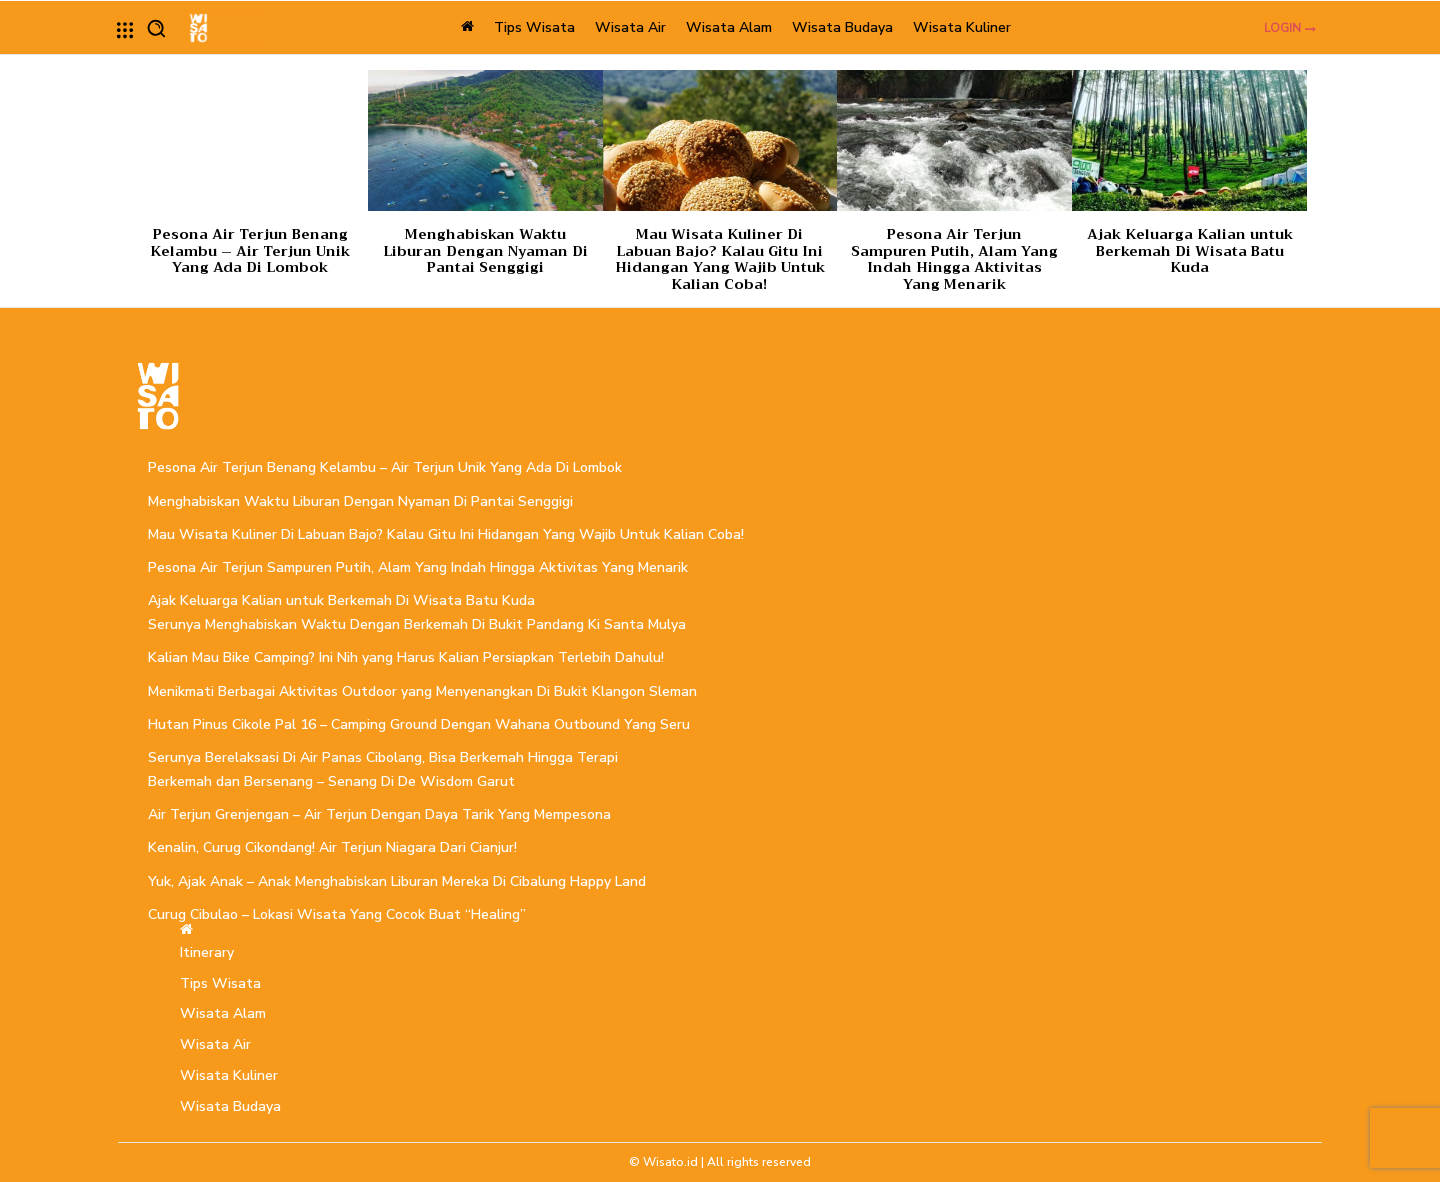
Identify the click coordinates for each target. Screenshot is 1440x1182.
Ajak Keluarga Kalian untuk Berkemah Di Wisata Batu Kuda (1190, 251)
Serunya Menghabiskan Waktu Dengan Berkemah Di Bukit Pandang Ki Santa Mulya (417, 624)
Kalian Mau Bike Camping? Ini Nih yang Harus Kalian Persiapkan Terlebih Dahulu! (406, 657)
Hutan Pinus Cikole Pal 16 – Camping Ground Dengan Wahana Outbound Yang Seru (419, 724)
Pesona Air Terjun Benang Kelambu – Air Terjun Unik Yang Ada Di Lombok (250, 251)
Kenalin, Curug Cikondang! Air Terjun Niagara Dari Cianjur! (332, 847)
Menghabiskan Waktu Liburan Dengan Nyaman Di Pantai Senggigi (485, 251)
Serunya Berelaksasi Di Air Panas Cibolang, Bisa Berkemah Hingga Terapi (383, 757)
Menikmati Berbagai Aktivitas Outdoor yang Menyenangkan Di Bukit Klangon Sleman (422, 691)
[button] (156, 28)
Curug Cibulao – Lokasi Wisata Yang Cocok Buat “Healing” (337, 914)
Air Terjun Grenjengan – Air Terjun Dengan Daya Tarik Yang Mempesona (379, 814)
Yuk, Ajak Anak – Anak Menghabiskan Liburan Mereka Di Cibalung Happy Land (397, 881)
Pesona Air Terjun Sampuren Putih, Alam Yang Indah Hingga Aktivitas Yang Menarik (954, 259)
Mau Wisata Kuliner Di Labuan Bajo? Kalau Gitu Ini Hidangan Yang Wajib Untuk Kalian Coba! (720, 259)
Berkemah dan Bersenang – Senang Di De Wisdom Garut (331, 781)
